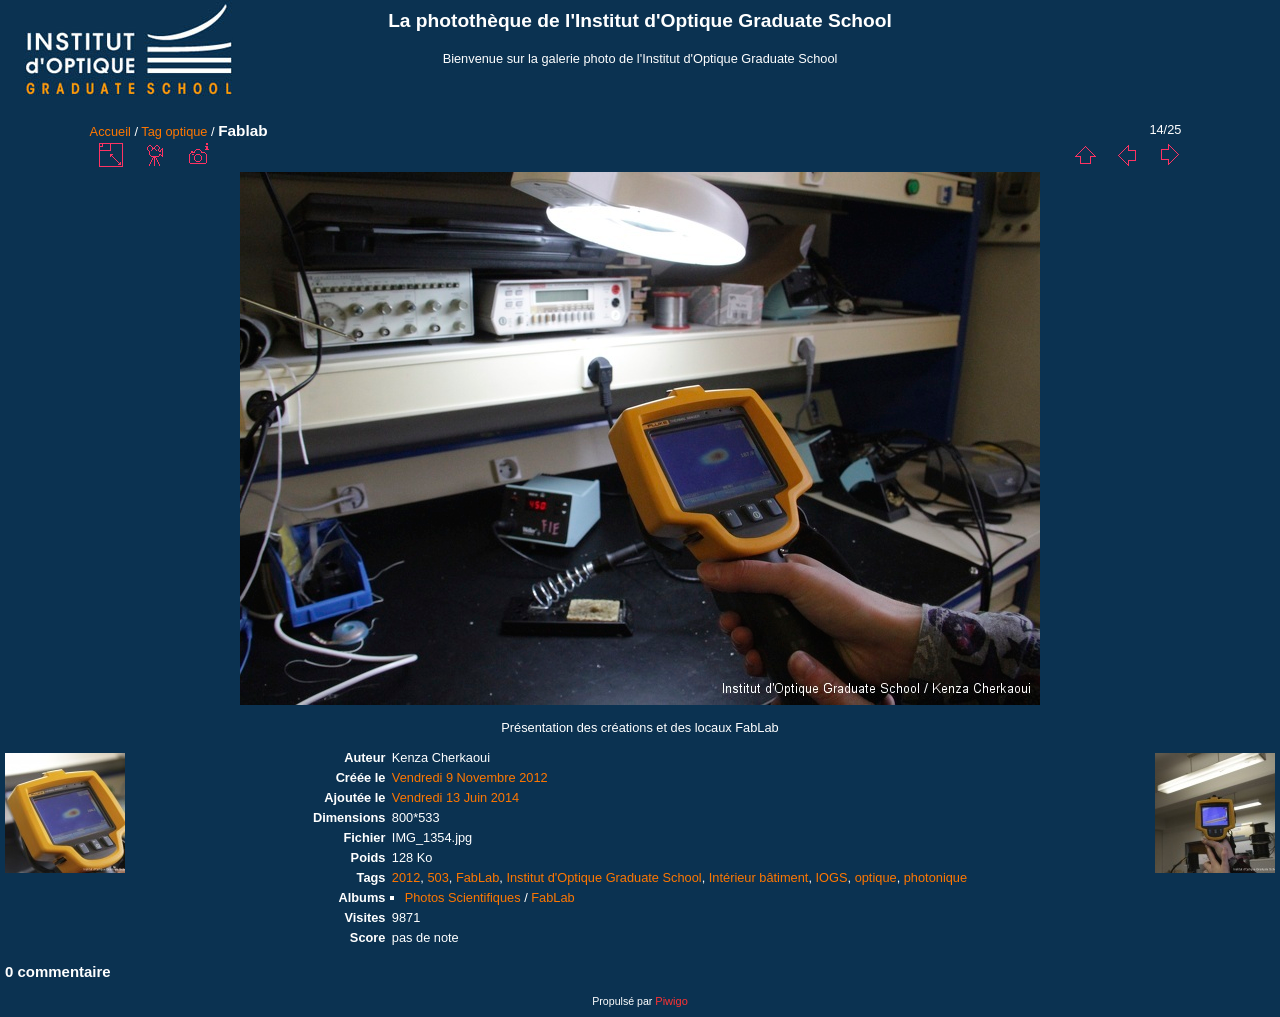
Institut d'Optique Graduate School (603, 877)
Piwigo (671, 1001)
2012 (406, 877)
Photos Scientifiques (463, 897)
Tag (151, 131)
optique (187, 131)
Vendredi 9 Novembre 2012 (470, 777)
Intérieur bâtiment (759, 877)
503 (437, 877)
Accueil (110, 131)
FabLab (477, 877)
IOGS (832, 877)
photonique (935, 877)
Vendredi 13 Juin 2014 (455, 797)
